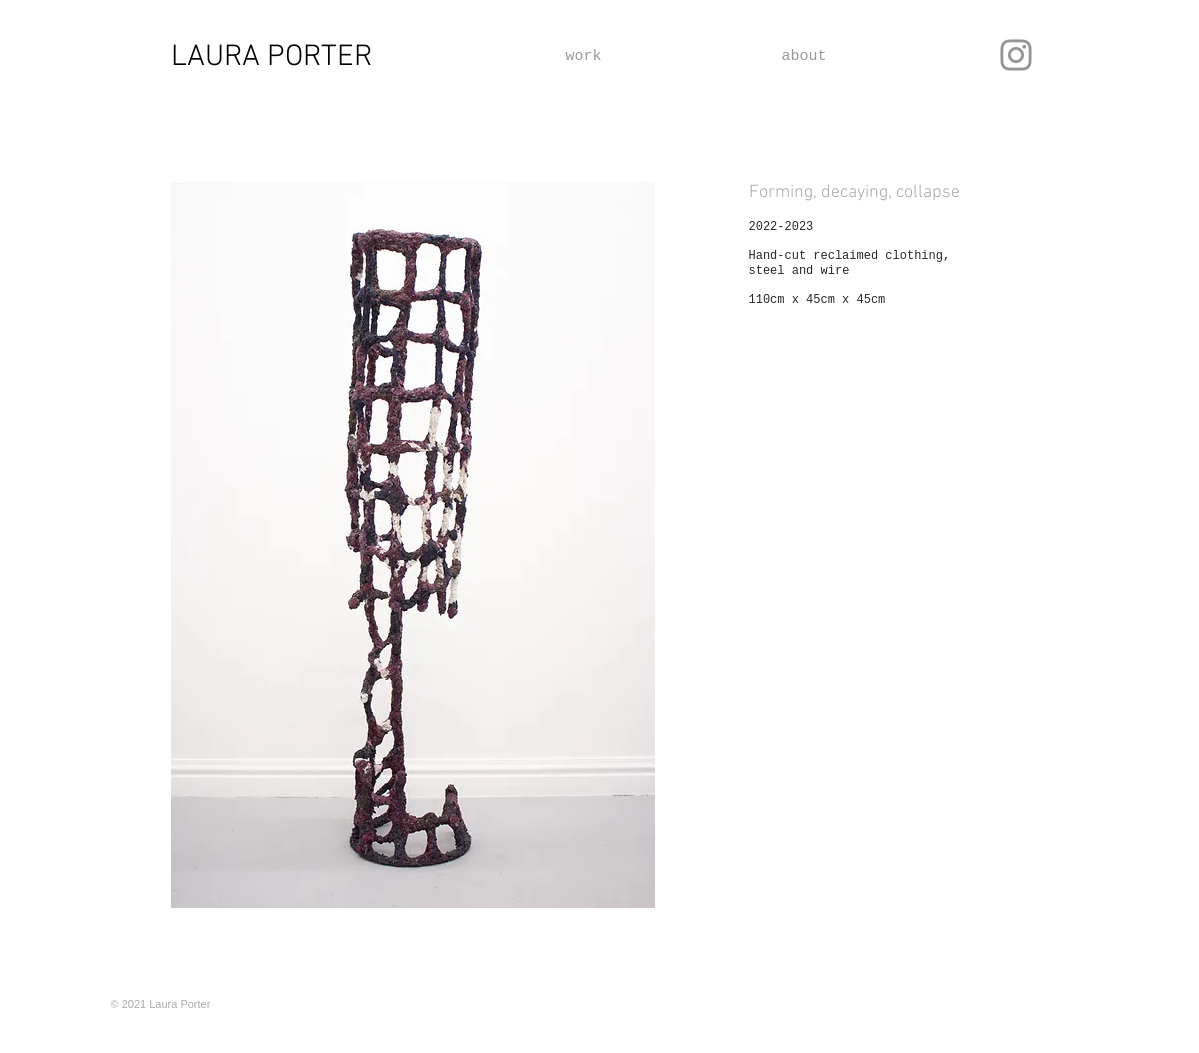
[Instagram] (1016, 55)
